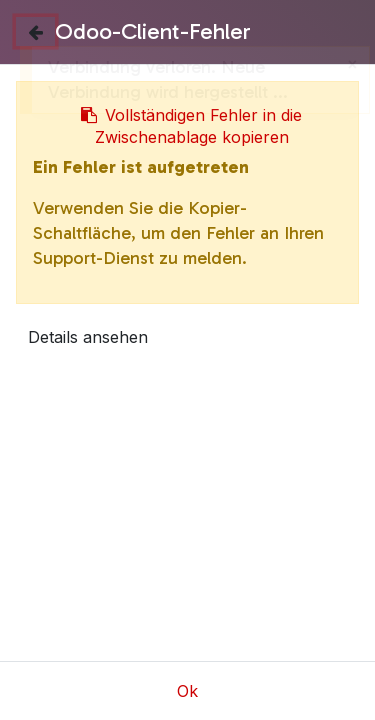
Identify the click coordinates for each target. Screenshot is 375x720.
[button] (41, 280)
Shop (77, 576)
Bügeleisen (166, 576)
